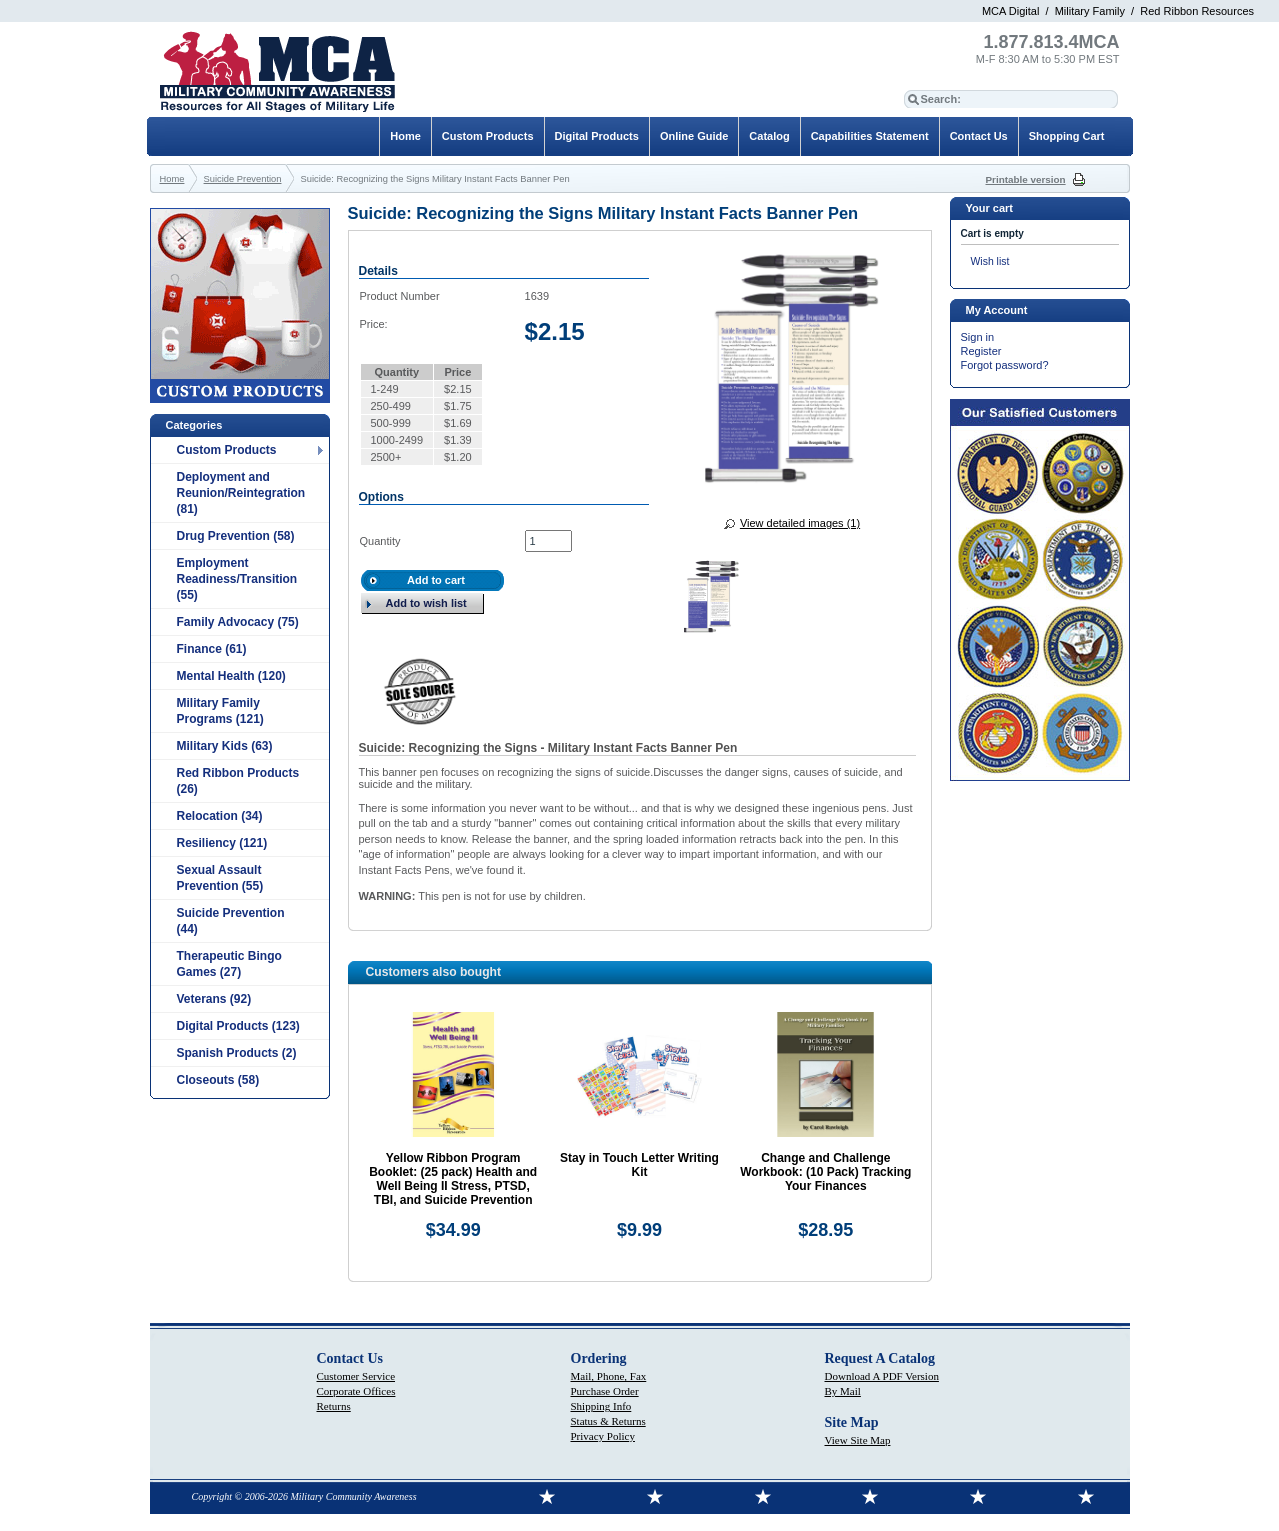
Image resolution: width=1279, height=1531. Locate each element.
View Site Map (858, 1440)
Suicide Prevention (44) (231, 921)
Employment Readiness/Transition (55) (237, 579)
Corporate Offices (356, 1391)
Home (405, 136)
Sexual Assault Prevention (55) (220, 878)
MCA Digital (1010, 11)
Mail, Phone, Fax (609, 1376)
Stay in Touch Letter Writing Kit (639, 1165)
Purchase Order (605, 1391)
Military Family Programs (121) (220, 711)
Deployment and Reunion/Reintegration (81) (241, 493)
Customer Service (356, 1376)
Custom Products (227, 450)
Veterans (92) (214, 999)
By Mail (843, 1391)
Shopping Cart (1067, 136)
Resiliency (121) (222, 843)
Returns (334, 1406)
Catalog (769, 136)
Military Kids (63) (225, 746)
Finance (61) (212, 649)
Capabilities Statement (870, 136)
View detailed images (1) (800, 523)
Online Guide (694, 136)
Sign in (978, 337)
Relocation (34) (220, 816)
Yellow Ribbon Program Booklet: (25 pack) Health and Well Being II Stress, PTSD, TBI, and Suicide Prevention (453, 1179)
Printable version (1026, 179)
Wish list (990, 261)
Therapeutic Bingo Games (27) (229, 964)
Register (981, 351)
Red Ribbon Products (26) (238, 781)
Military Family (1090, 11)
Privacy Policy (603, 1436)
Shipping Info (601, 1406)
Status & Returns (608, 1421)
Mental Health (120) (231, 676)
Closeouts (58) (218, 1080)
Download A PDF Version (882, 1376)
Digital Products (597, 136)
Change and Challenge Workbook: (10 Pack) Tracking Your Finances (825, 1172)
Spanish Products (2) (237, 1053)
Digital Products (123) (238, 1026)
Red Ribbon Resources (1197, 11)
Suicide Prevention (243, 179)
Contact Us (979, 136)
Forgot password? (1005, 365)
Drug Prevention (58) (236, 536)
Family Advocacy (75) (238, 622)
